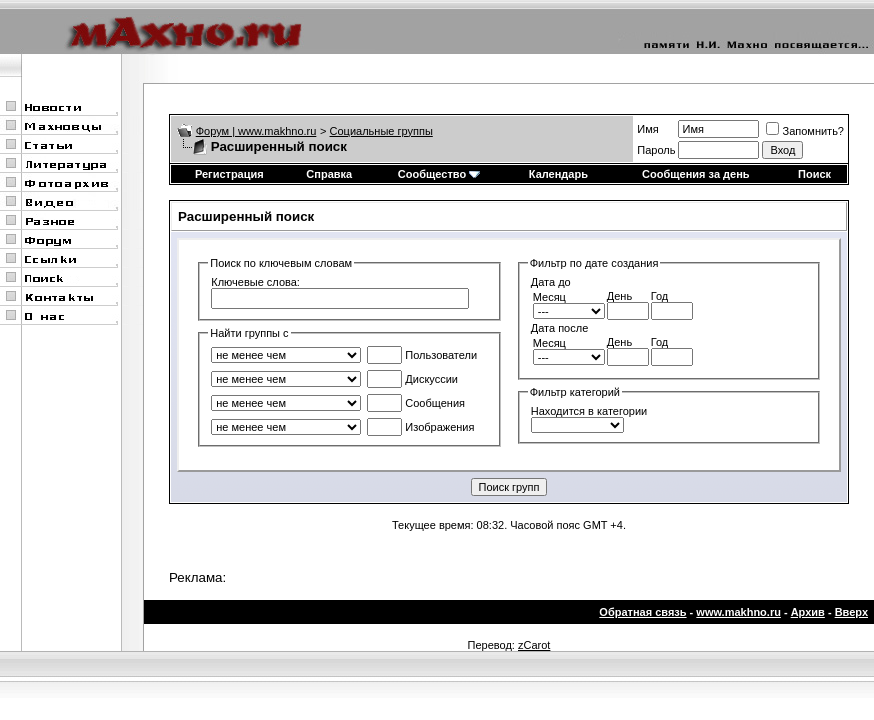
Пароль (656, 150)
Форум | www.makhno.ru (256, 131)
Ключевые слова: (255, 282)
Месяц (549, 297)
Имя (647, 129)
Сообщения (416, 403)
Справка (329, 174)
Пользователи (422, 355)
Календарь (558, 174)
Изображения (420, 427)
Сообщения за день (695, 174)
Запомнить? (805, 131)
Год (660, 296)
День (619, 296)
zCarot (534, 645)
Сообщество (439, 174)
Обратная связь (642, 612)
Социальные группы (381, 131)
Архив (808, 612)
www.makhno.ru (738, 612)
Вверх (851, 612)
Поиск (814, 174)
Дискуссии (412, 379)
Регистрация (229, 174)
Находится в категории (589, 411)
